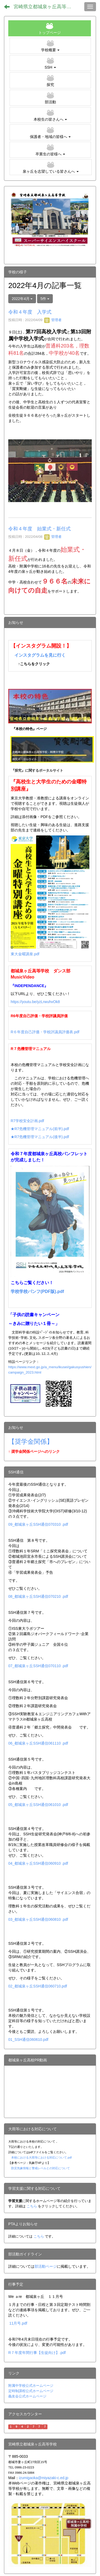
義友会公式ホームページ (27, 2396)
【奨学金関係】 (30, 1441)
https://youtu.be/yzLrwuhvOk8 (35, 1002)
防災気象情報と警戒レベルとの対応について (40, 2168)
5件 (45, 299)
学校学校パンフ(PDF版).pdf (37, 1291)
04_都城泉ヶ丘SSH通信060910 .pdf (38, 1863)
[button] (50, 46)
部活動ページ (45, 2266)
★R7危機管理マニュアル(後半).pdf (40, 1137)
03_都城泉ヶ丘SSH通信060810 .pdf (38, 1919)
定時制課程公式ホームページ (30, 2391)
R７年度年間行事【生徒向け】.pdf (37, 2352)
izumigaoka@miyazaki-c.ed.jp (43, 2478)
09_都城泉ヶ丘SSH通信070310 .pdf (38, 1524)
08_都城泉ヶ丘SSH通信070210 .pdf (38, 1596)
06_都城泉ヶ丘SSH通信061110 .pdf (38, 1743)
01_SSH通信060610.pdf (28, 2039)
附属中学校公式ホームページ (30, 2386)
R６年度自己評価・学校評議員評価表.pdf (45, 1032)
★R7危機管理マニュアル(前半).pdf (40, 1129)
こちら (32, 2206)
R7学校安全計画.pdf (27, 1121)
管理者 (53, 320)
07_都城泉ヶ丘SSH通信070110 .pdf (38, 1666)
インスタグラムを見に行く (40, 655)
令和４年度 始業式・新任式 (39, 528)
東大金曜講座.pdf (25, 954)
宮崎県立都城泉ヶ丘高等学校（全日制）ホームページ (47, 6)
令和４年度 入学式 (29, 312)
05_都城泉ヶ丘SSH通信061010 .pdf (38, 1804)
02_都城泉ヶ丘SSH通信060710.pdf (37, 1986)
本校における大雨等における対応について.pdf (41, 2157)
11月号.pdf (18, 2323)
